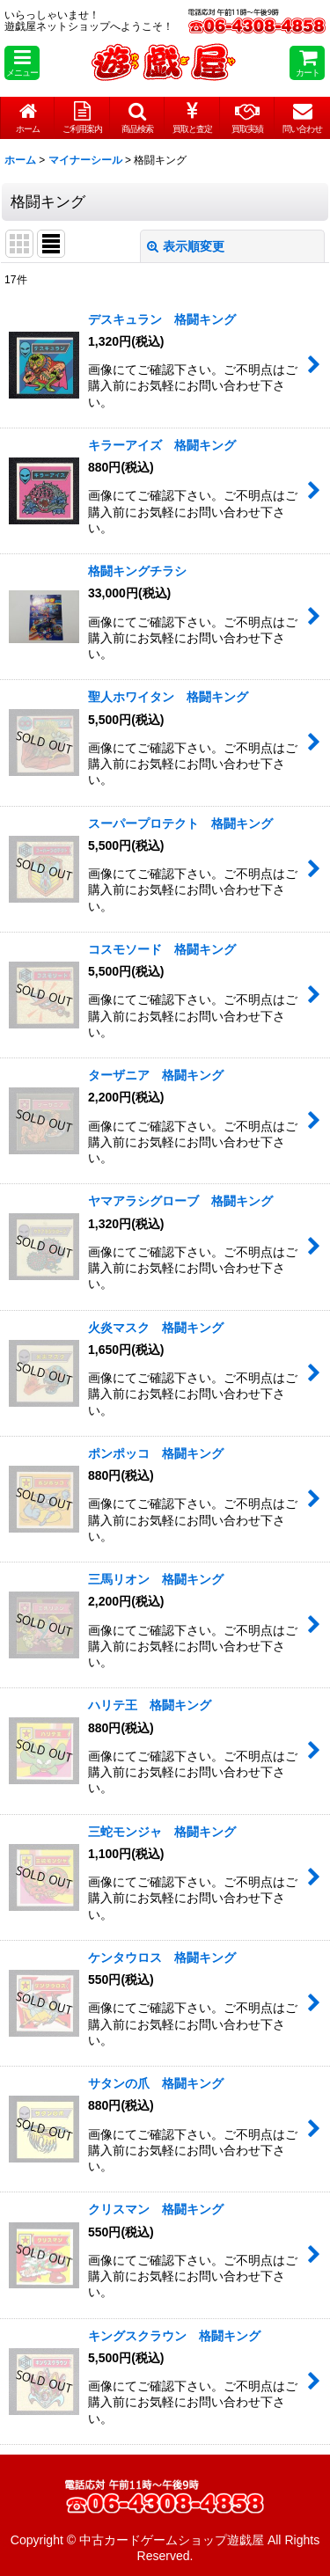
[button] (22, 63)
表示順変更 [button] (185, 246)
